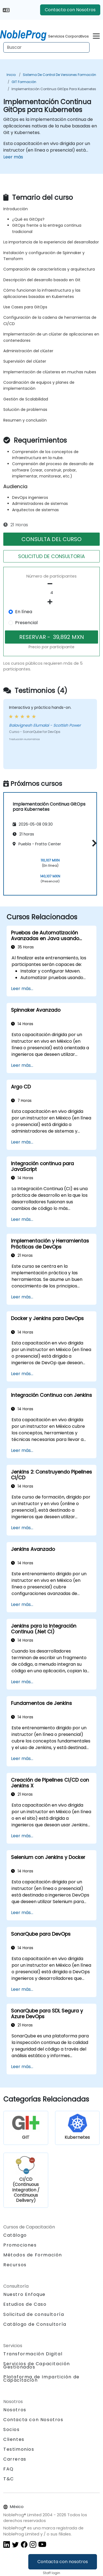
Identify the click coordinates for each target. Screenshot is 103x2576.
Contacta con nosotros (62, 2561)
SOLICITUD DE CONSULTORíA (51, 556)
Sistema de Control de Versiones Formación (59, 74)
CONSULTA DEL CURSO (51, 539)
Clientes (13, 2439)
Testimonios (18, 2449)
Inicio (11, 74)
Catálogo (15, 2235)
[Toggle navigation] (96, 35)
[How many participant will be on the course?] (51, 593)
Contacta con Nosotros (70, 10)
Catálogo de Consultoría (34, 2324)
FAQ (8, 2469)
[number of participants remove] (51, 583)
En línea (23, 612)
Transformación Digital (32, 2354)
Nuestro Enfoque (24, 2294)
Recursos (15, 2265)
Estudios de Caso (25, 2304)
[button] (93, 843)
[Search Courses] (46, 47)
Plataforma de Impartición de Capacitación (41, 2378)
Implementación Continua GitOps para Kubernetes (54, 89)
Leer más (13, 157)
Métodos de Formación (32, 2255)
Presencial (26, 622)
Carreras (14, 2459)
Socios (11, 2429)
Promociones (20, 2245)
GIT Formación (24, 81)
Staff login (51, 2573)
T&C (8, 2479)
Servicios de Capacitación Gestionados (36, 2365)
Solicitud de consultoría (33, 2314)
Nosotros (14, 2410)
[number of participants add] (51, 602)
